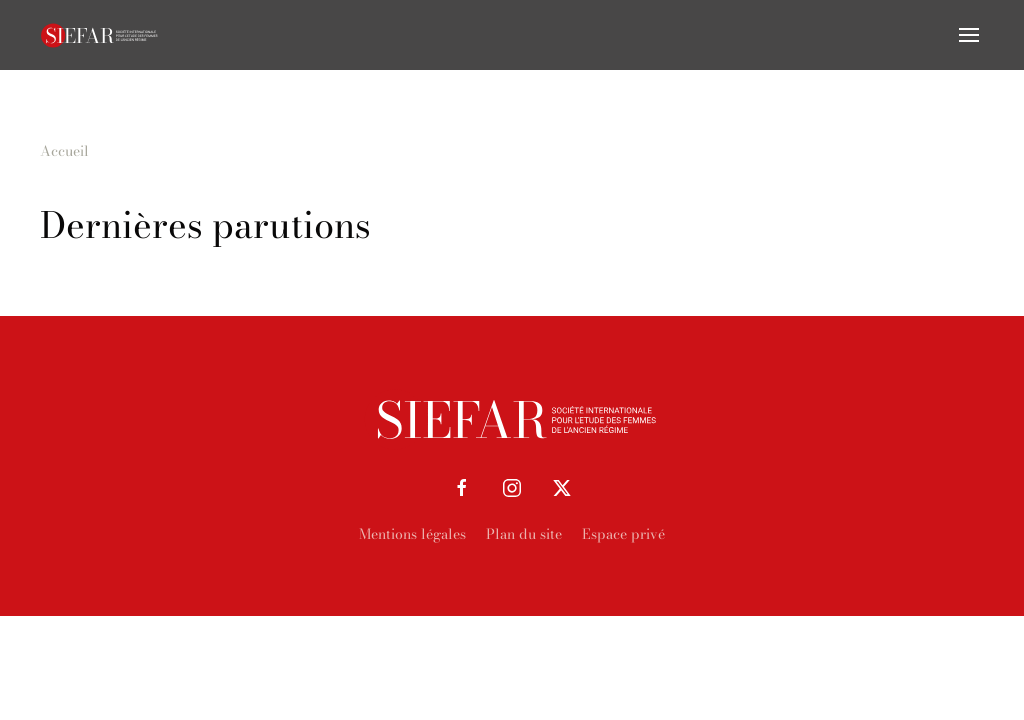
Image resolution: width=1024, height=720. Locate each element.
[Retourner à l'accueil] (100, 35)
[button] (969, 35)
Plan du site (524, 534)
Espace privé (623, 534)
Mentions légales (412, 534)
